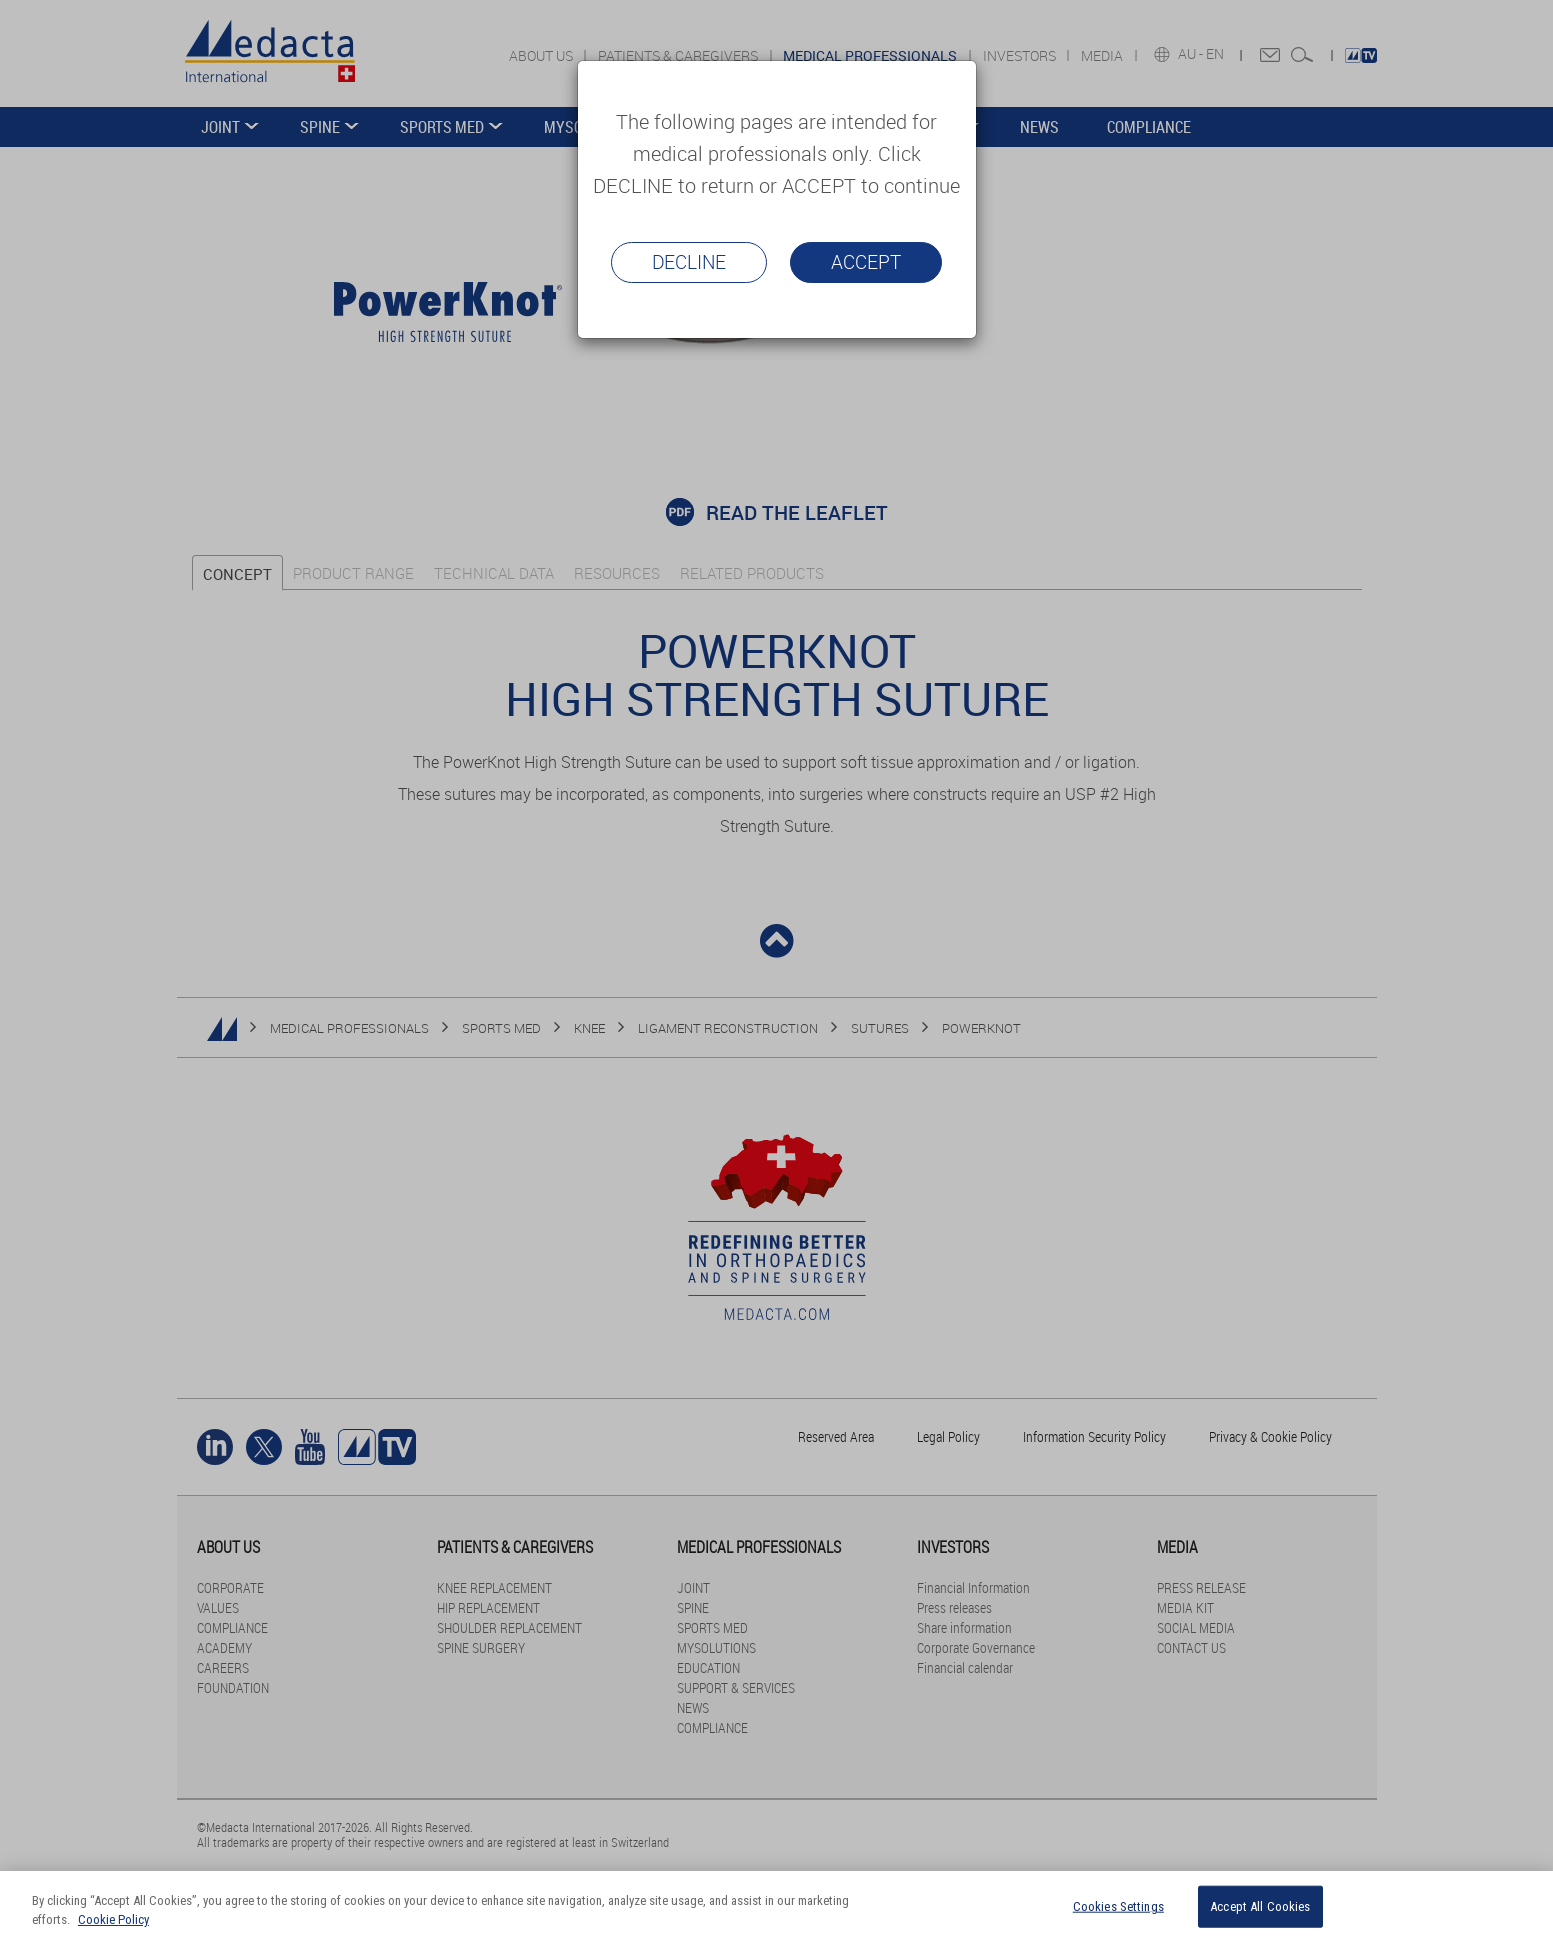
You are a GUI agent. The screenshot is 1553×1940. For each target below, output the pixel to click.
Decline (689, 262)
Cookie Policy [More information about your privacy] (113, 1919)
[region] (776, 1905)
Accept (866, 262)
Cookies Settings (1118, 1906)
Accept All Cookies (1260, 1906)
